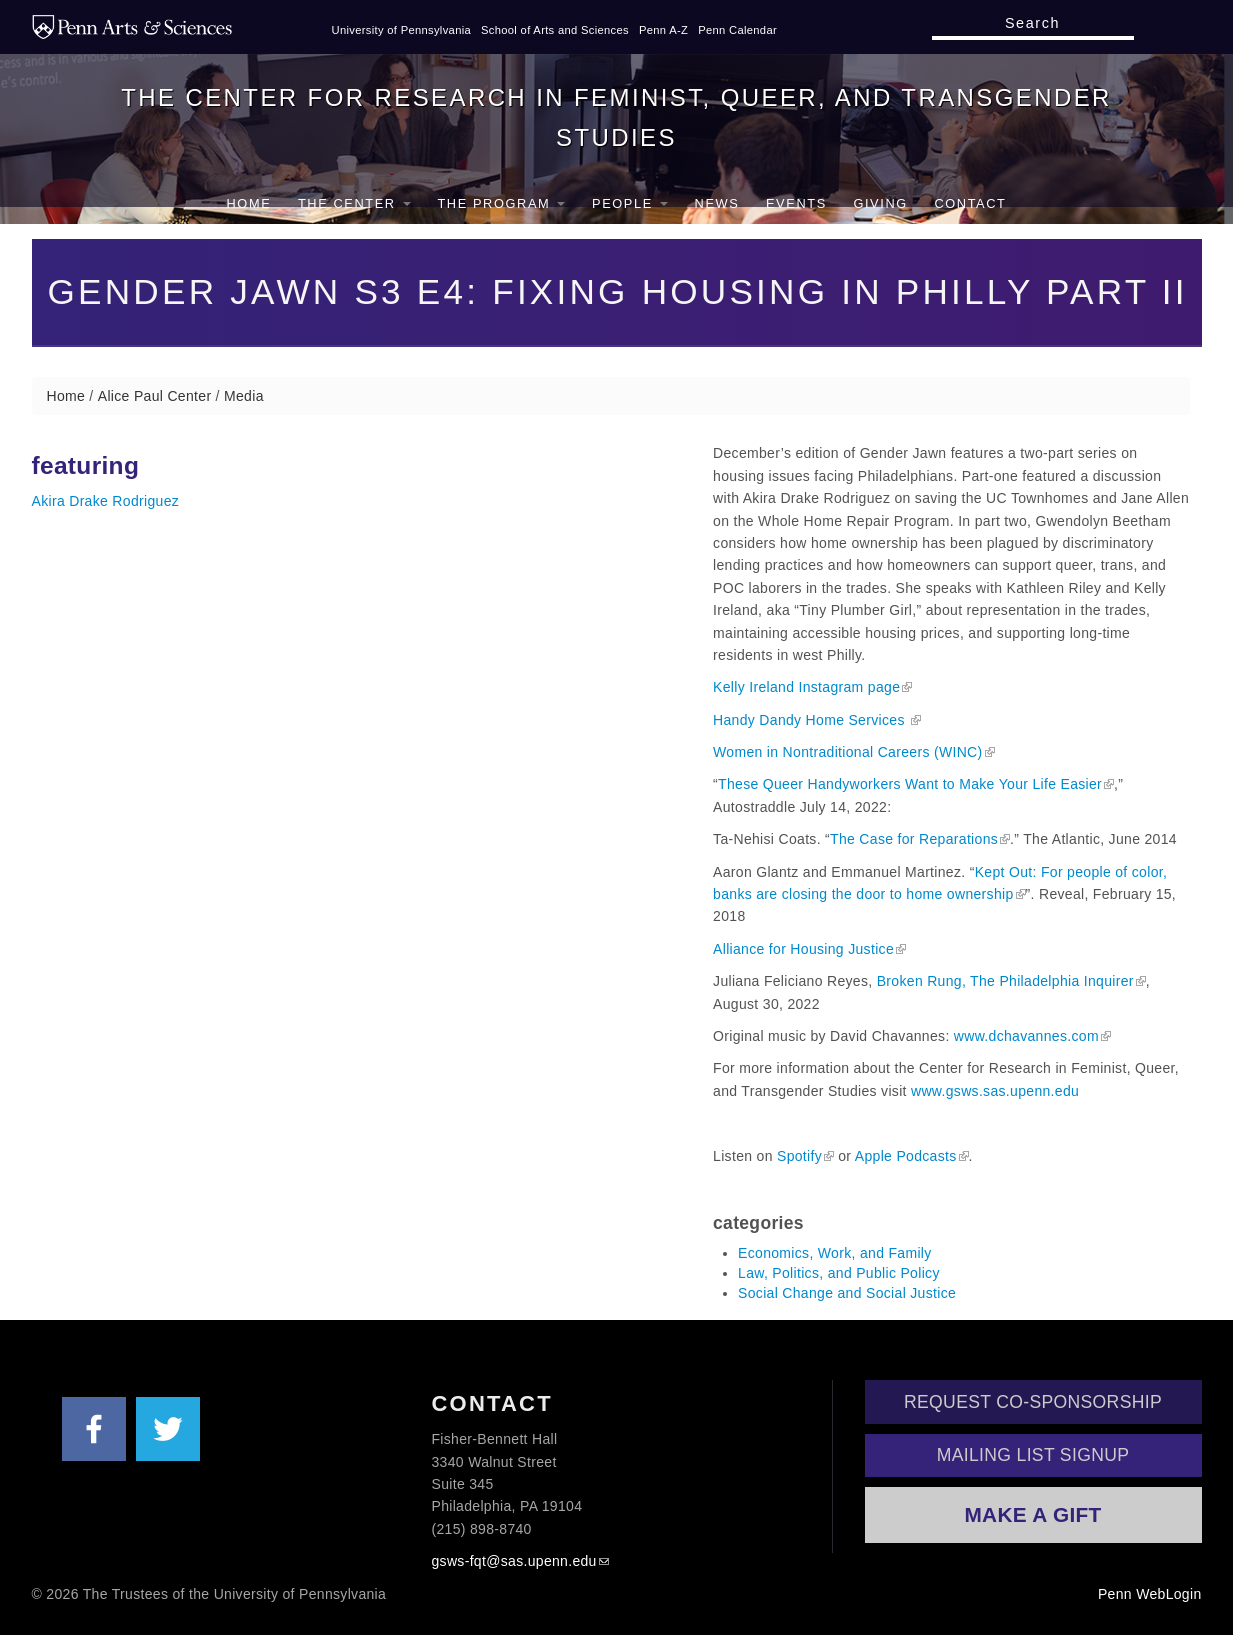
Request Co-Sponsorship (1033, 1402)
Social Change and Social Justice (847, 1293)
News (717, 203)
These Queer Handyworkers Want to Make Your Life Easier (909, 784)
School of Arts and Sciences (555, 30)
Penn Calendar (737, 30)
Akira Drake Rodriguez (106, 501)
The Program (501, 203)
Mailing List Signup (1033, 1455)
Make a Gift (1032, 1514)
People (630, 203)
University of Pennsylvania (402, 30)
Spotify (799, 1156)
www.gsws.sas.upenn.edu (995, 1091)
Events (796, 203)
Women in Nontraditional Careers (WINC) (847, 752)
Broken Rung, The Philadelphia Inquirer (1005, 981)
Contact (970, 203)
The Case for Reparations (914, 839)
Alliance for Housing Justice (803, 949)
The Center (354, 203)
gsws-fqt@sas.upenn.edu (514, 1561)
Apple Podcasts (906, 1156)
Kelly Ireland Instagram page (806, 687)
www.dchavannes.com (1026, 1036)
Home (249, 203)
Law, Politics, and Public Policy (839, 1273)
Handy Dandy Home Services (811, 720)
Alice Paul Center (155, 396)
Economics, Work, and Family (835, 1253)
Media (244, 396)
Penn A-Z (663, 30)
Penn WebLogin (1150, 1594)
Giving (880, 203)
